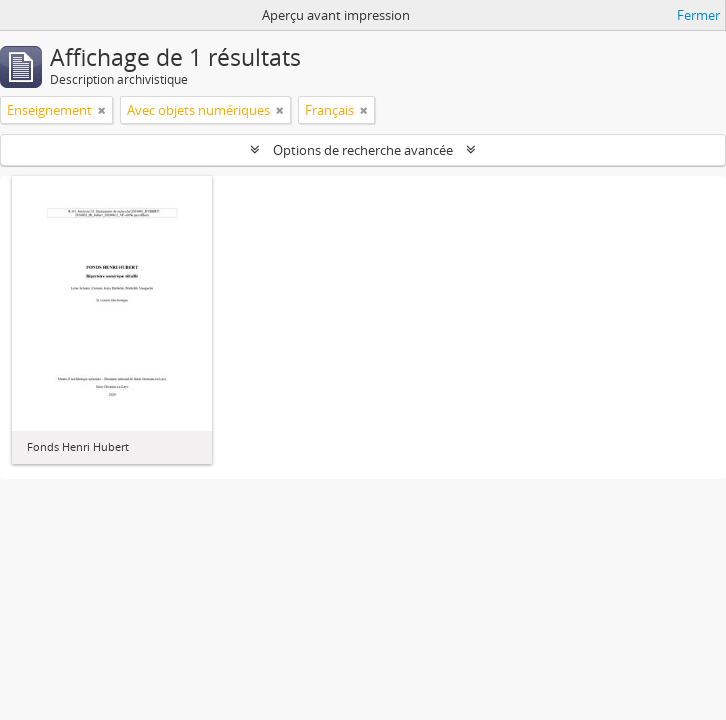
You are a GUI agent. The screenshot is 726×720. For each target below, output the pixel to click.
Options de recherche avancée (363, 150)
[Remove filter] (102, 110)
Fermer (698, 15)
